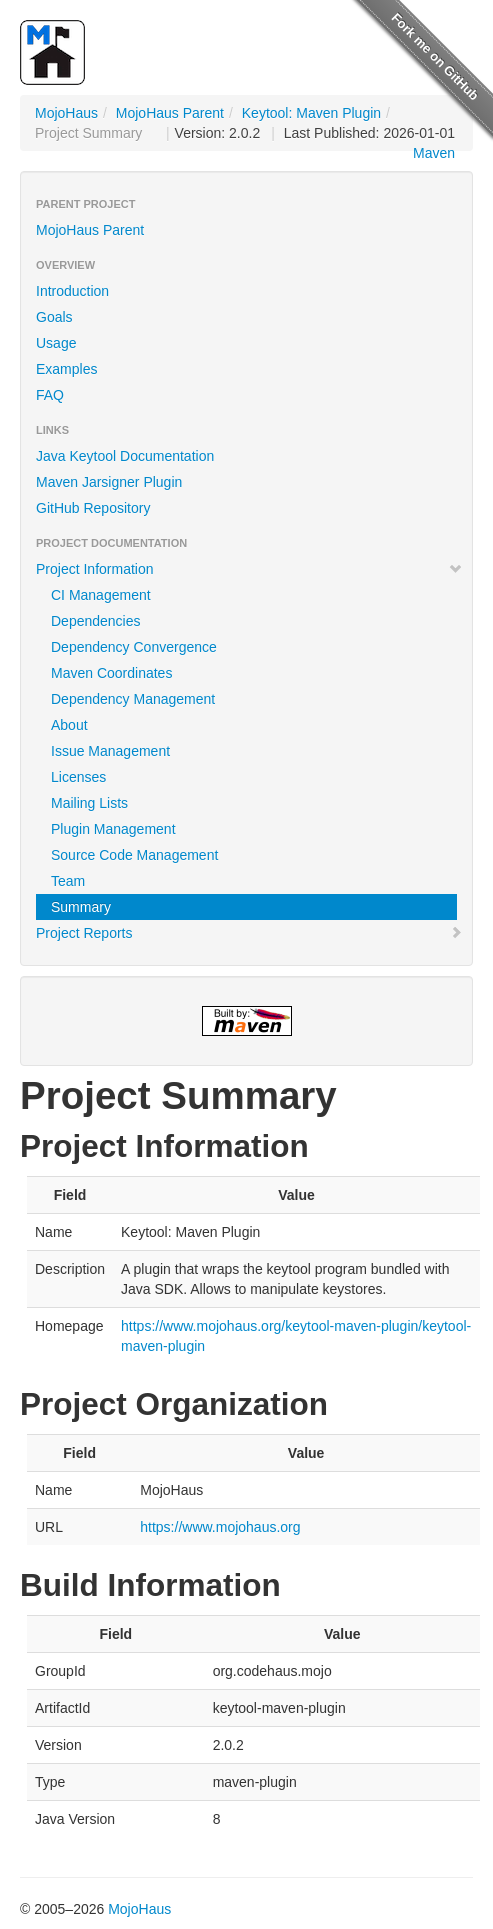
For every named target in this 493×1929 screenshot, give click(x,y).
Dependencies (96, 621)
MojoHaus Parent (170, 113)
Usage (56, 343)
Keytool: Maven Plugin (311, 113)
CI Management (101, 595)
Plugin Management (113, 829)
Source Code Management (134, 855)
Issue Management (110, 751)
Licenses (78, 777)
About (69, 725)
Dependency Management (133, 699)
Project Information (249, 569)
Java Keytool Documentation (125, 456)
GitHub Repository (93, 508)
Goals (54, 317)
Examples (66, 369)
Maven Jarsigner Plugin (109, 482)
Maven (434, 153)
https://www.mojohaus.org (220, 1527)
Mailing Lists (89, 803)
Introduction (72, 291)
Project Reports (249, 933)
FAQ (50, 395)
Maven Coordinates (111, 673)
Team (68, 881)
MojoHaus (66, 113)
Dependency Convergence (134, 647)
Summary (81, 907)
